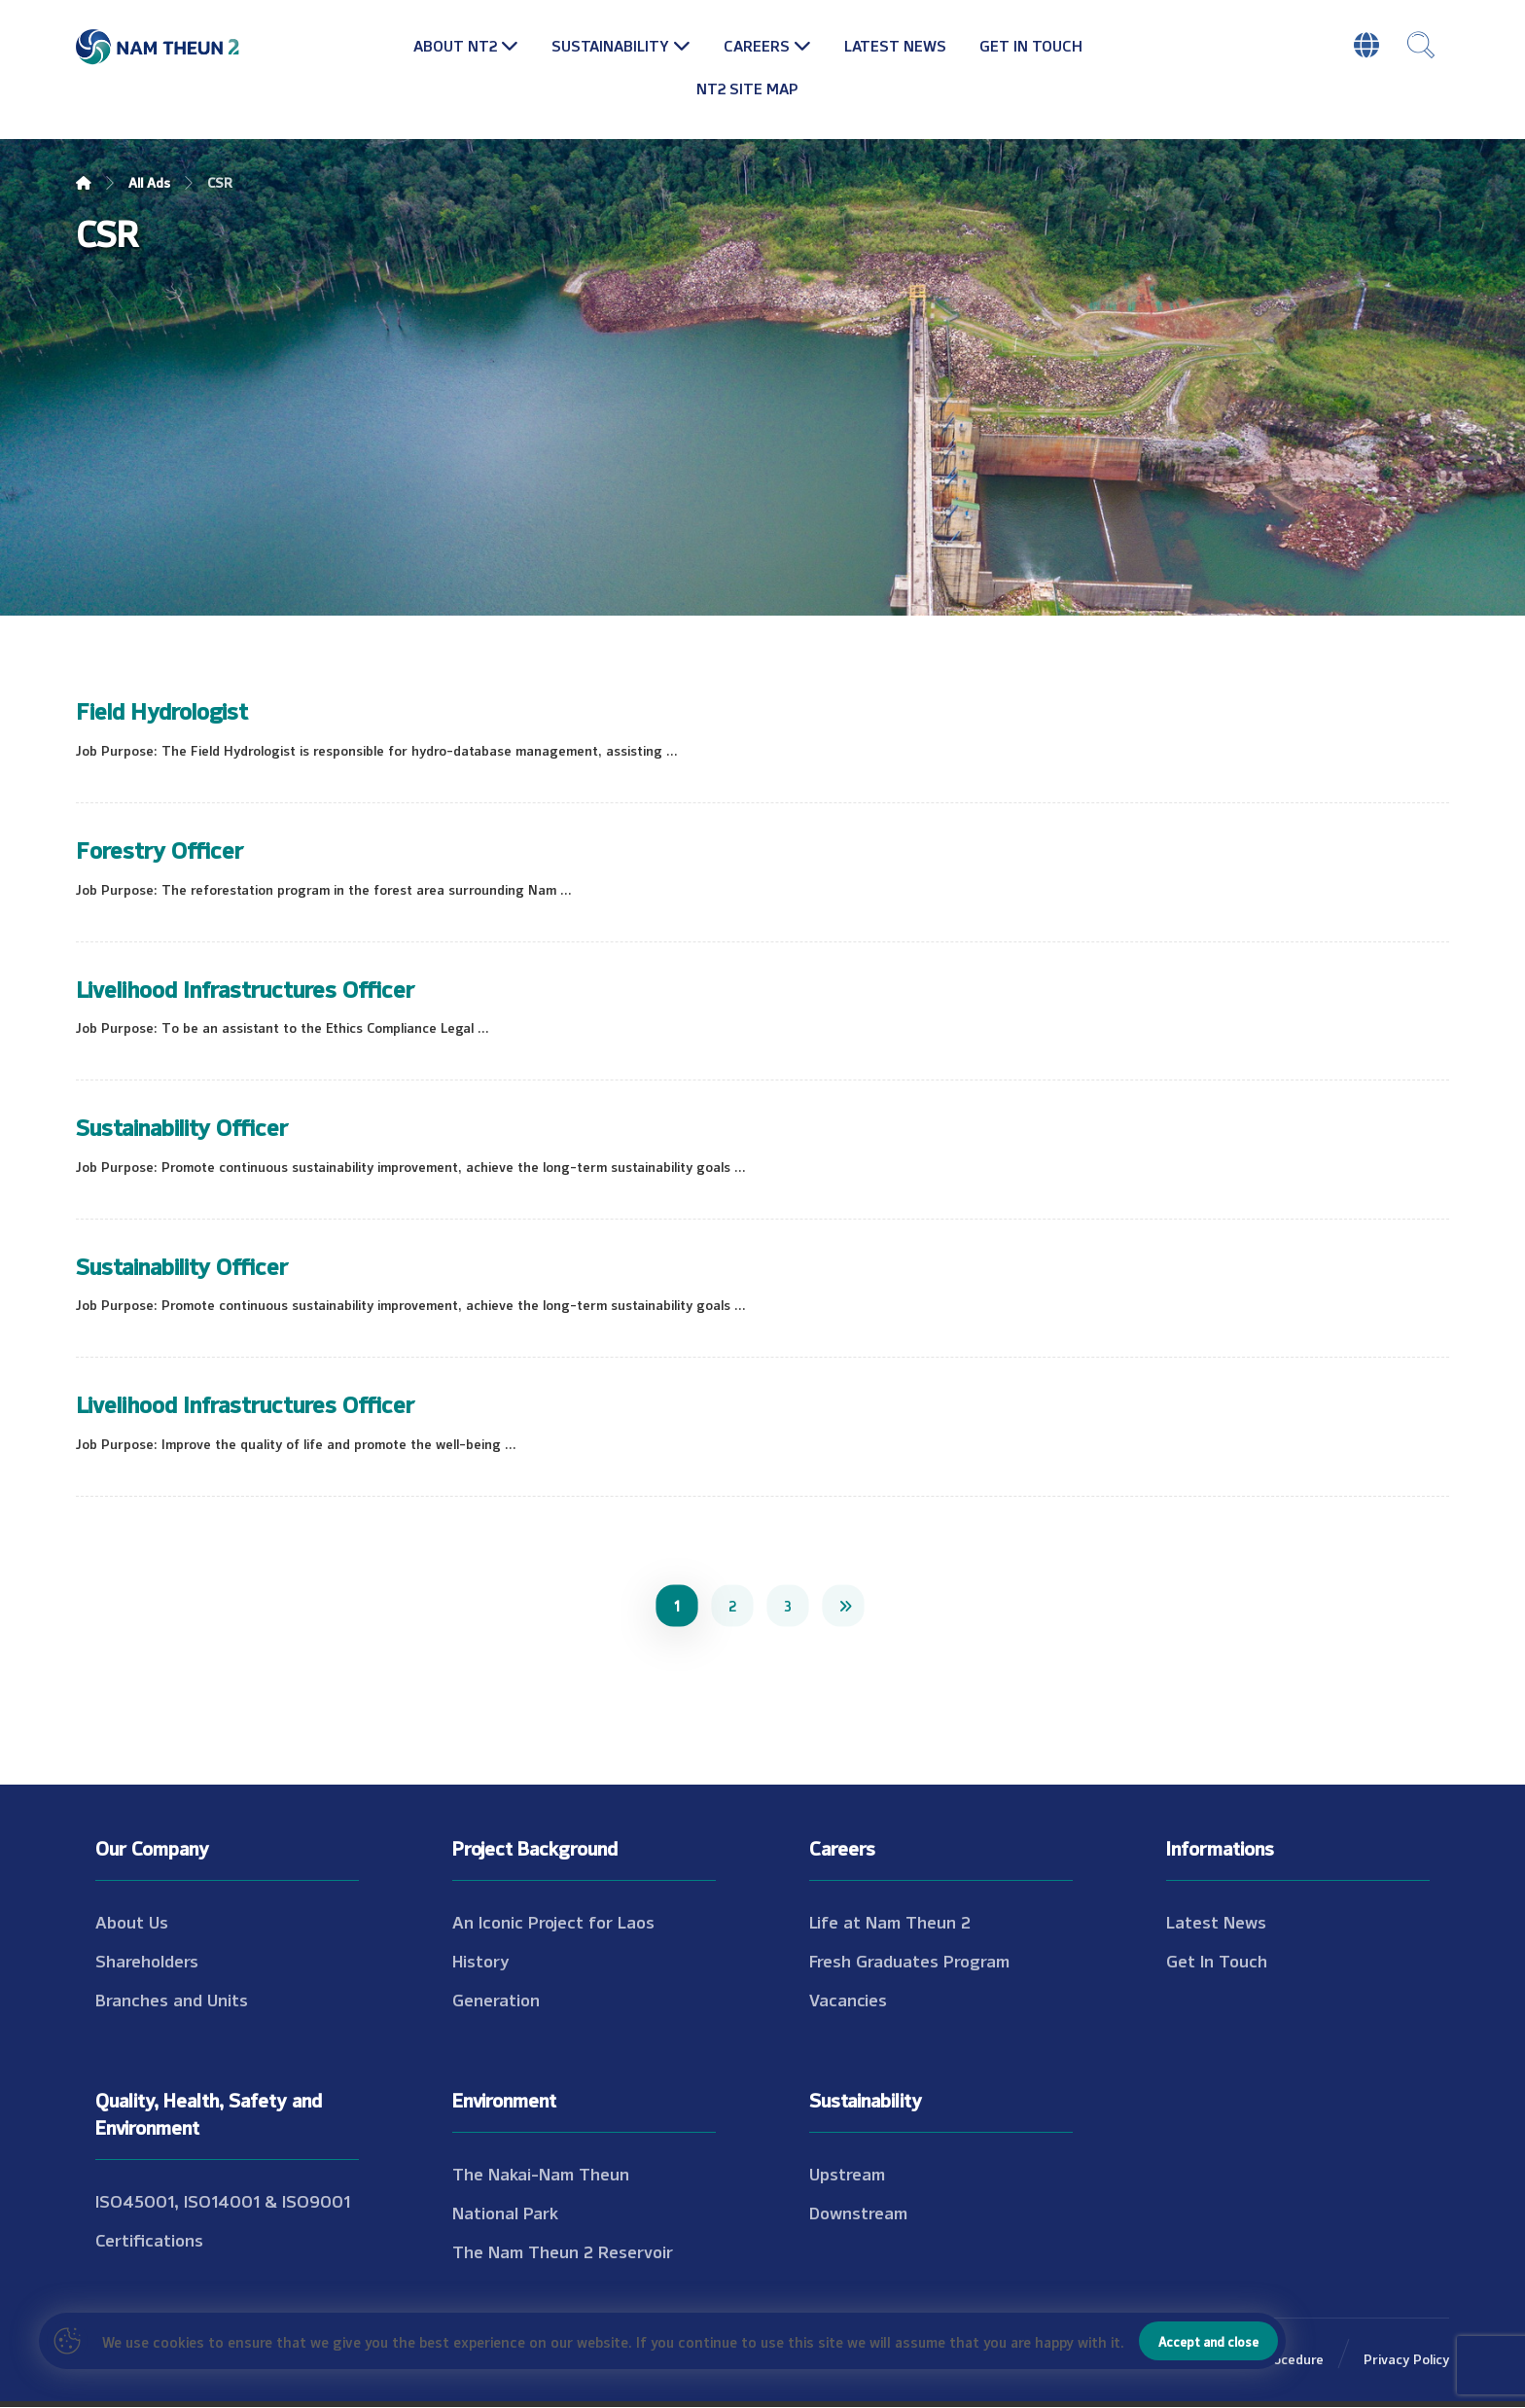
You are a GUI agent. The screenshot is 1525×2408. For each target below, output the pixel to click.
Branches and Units (171, 1999)
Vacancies (848, 1999)
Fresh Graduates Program (909, 1960)
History (481, 1960)
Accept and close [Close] (1208, 2341)
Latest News (1216, 1921)
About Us (131, 1921)
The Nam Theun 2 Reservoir (562, 2251)
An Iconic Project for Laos (553, 1921)
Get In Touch (1216, 1960)
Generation (496, 1999)
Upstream (847, 2173)
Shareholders (146, 1960)
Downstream (858, 2212)
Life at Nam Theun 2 (890, 1921)
